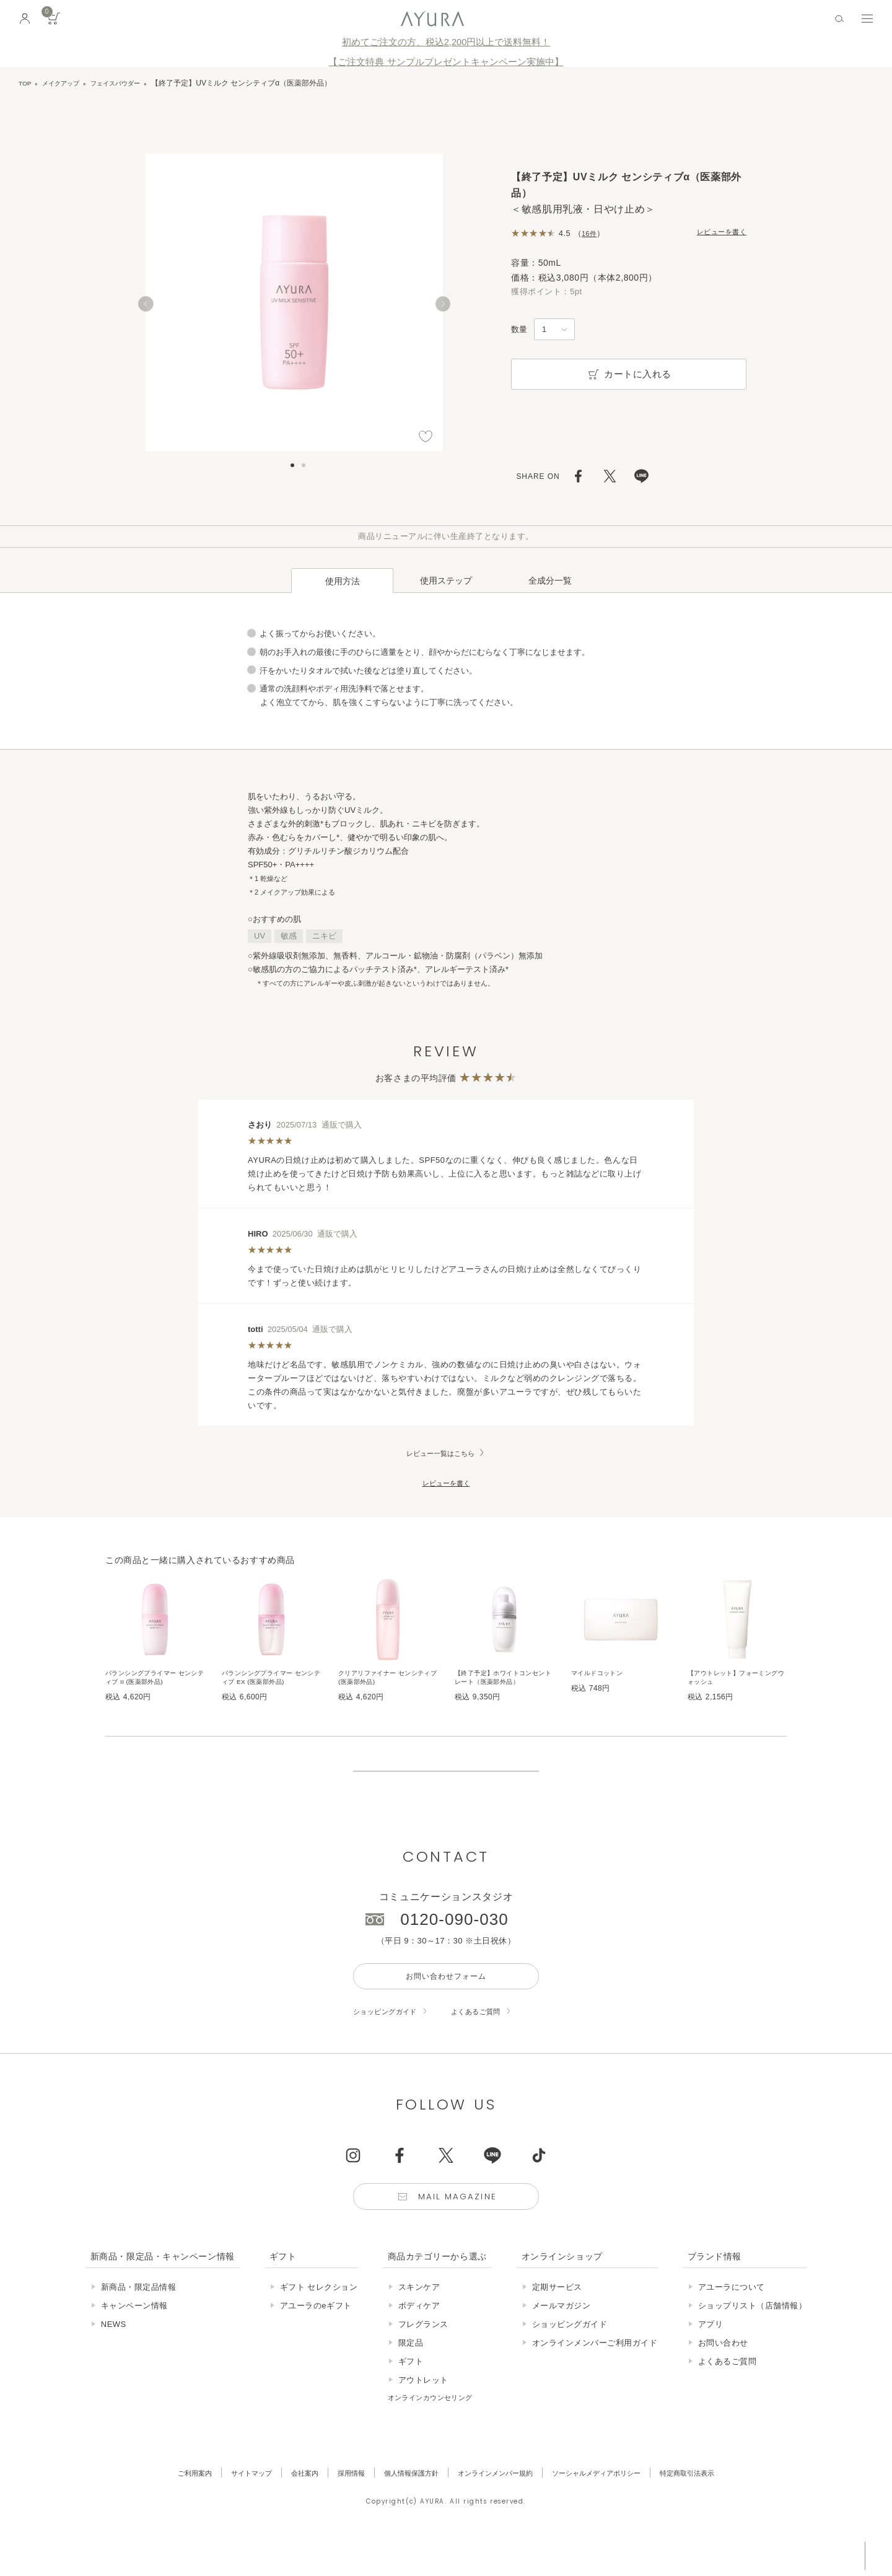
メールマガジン (561, 2340)
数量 (519, 329)
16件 (591, 233)
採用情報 (336, 2507)
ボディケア (419, 2340)
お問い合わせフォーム (445, 2003)
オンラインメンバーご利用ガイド (595, 2377)
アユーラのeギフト (316, 2340)
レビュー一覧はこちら (440, 1432)
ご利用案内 (161, 2507)
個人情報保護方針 (403, 2507)
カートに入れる (629, 374)
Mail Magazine (459, 2229)
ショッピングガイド (391, 2040)
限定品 (411, 2377)
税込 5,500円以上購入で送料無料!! (767, 2554)
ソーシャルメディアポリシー (614, 2507)
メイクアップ (67, 83)
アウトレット (423, 2414)
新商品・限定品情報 (139, 2321)
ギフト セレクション (319, 2321)
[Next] (443, 308)
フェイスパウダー (130, 83)
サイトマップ (225, 2507)
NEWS (113, 2358)
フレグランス (423, 2358)
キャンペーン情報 (134, 2340)
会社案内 (284, 2507)
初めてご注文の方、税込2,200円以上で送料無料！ (446, 42)
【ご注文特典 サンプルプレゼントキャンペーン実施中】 (445, 62)
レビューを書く (717, 232)
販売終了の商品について (446, 1780)
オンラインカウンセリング (438, 2431)
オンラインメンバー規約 (499, 2507)
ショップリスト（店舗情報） (752, 2340)
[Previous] (145, 308)
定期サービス (557, 2321)
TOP (26, 83)
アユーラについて (731, 2321)
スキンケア (419, 2321)
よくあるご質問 (492, 2040)
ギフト (411, 2395)
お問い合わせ (723, 2377)
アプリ (711, 2358)
